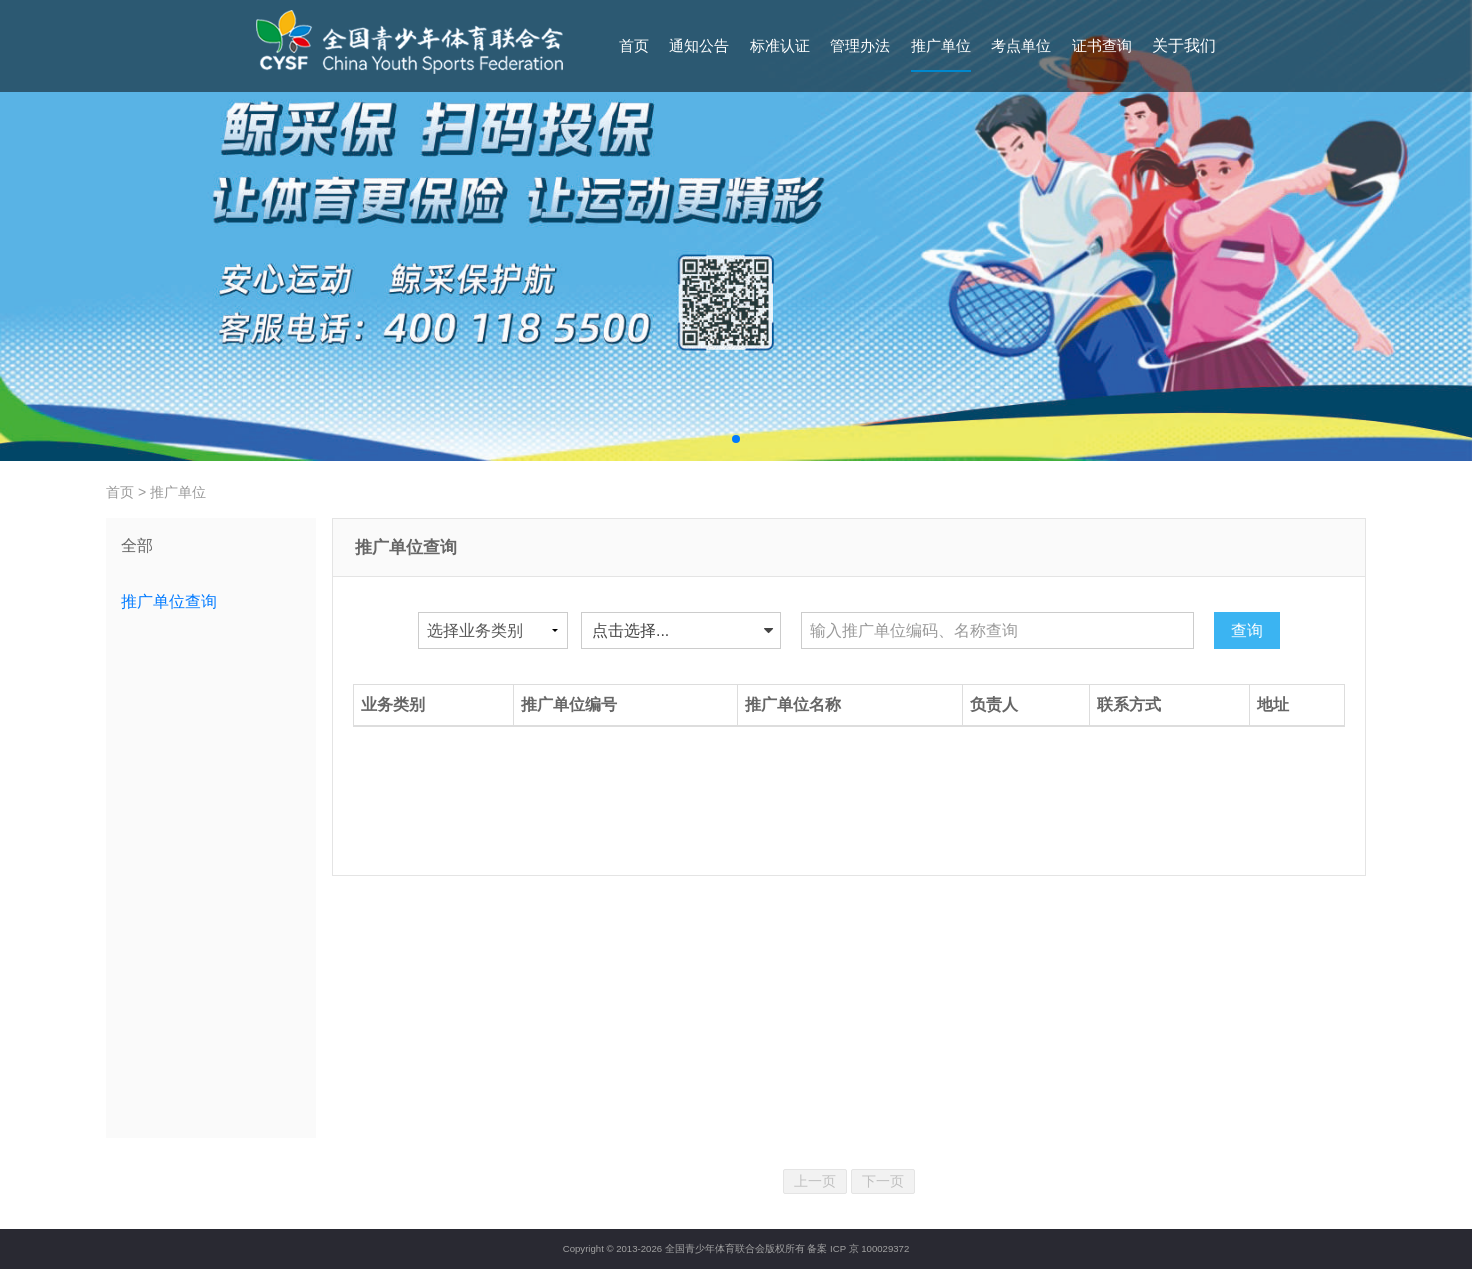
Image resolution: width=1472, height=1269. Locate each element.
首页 (634, 45)
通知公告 (699, 45)
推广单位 (941, 45)
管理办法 (860, 45)
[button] (736, 439)
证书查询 (1102, 45)
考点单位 (1021, 45)
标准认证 (780, 45)
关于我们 (1184, 45)
